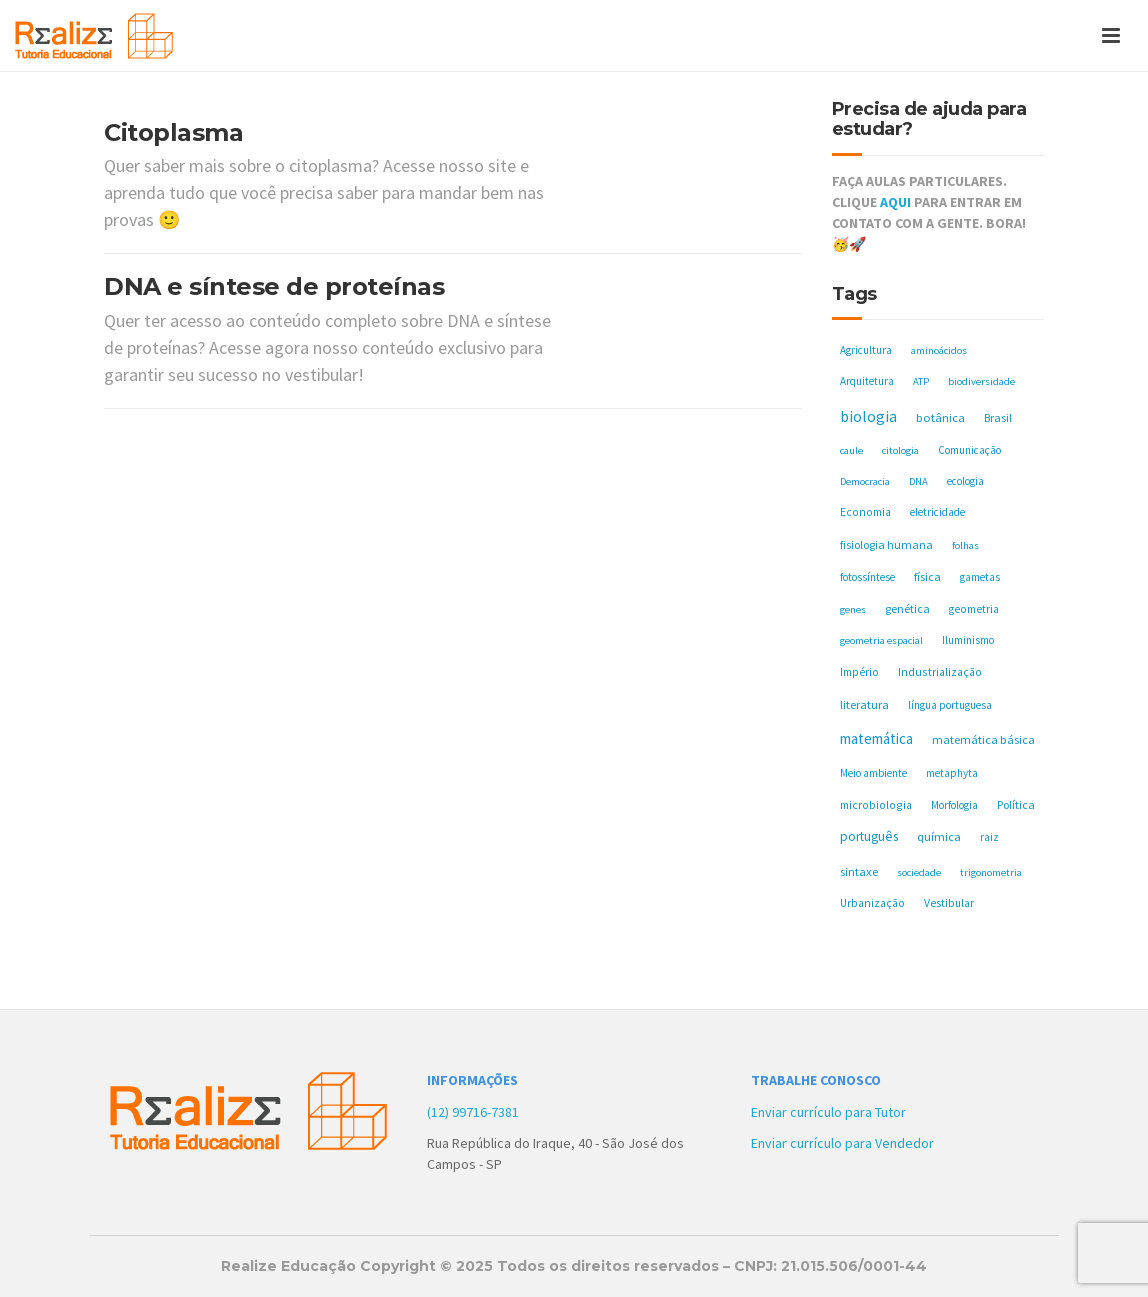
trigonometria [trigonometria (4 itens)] (991, 872)
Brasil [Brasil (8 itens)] (998, 417)
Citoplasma (173, 132)
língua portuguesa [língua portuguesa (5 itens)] (950, 705)
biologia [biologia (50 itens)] (868, 416)
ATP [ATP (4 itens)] (921, 381)
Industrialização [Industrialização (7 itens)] (940, 671)
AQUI (895, 202)
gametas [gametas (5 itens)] (980, 577)
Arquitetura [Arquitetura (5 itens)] (867, 381)
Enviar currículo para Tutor (828, 1112)
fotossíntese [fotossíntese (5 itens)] (867, 577)
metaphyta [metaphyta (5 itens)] (952, 773)
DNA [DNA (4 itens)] (918, 481)
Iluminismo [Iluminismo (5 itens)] (968, 640)
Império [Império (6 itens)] (859, 672)
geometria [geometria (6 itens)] (974, 609)
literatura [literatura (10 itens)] (864, 704)
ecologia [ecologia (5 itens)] (965, 481)
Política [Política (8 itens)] (1016, 804)
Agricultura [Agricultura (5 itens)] (866, 350)
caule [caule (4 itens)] (851, 450)
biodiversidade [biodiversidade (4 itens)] (981, 381)
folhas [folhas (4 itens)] (965, 545)
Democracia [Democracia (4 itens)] (865, 481)
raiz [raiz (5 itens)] (989, 837)
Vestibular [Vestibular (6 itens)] (949, 903)
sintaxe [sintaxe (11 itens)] (859, 871)
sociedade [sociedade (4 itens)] (919, 872)
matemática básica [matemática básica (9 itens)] (983, 739)
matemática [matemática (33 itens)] (876, 738)
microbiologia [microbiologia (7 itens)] (876, 804)
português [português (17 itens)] (869, 836)
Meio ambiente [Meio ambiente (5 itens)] (873, 773)
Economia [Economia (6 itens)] (865, 512)
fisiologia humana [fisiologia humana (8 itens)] (886, 544)
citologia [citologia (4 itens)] (900, 450)
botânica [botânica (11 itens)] (940, 417)
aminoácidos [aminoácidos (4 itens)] (939, 350)
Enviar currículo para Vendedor (842, 1143)
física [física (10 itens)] (927, 576)
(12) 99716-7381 (473, 1112)
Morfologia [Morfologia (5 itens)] (954, 805)
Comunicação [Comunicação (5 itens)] (969, 450)
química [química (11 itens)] (939, 836)
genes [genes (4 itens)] (853, 609)
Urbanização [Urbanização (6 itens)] (872, 903)
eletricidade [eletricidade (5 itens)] (937, 512)
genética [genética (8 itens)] (907, 608)
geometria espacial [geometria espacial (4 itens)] (881, 640)
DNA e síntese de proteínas (274, 286)
